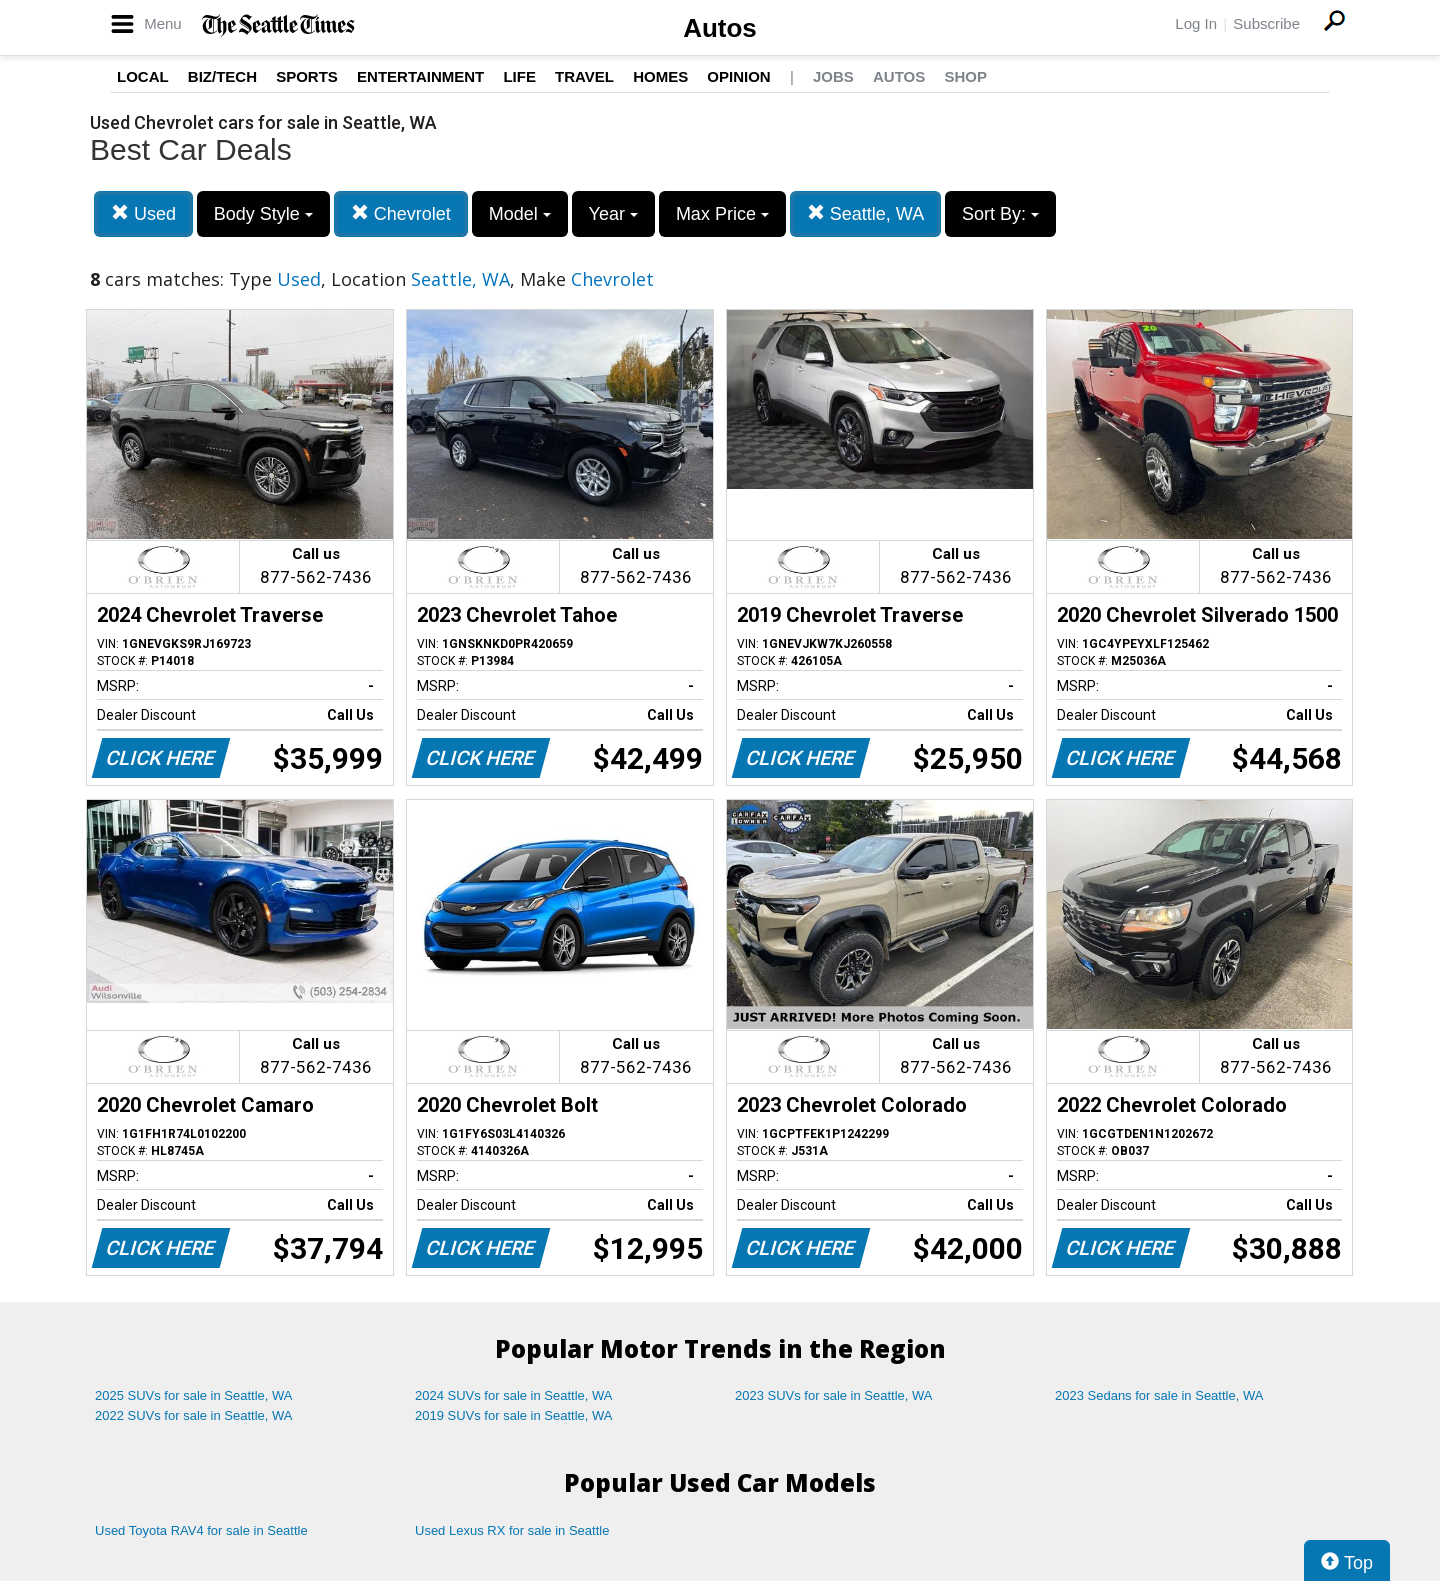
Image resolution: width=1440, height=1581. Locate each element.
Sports (307, 76)
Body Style (263, 214)
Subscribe (1266, 23)
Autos (720, 28)
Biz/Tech (222, 76)
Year (613, 214)
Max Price (722, 214)
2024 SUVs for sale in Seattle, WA (514, 1395)
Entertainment (420, 76)
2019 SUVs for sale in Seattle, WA (514, 1415)
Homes (660, 76)
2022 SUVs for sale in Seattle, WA (194, 1415)
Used (143, 213)
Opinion (738, 76)
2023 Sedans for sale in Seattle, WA (1159, 1395)
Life (519, 76)
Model (520, 214)
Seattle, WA (865, 213)
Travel (584, 76)
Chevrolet (401, 213)
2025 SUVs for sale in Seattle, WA (194, 1395)
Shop (965, 76)
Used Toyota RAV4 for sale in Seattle (201, 1530)
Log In (1196, 23)
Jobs (833, 76)
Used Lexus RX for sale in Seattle (512, 1530)
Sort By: (1000, 214)
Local (143, 76)
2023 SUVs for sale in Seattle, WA (834, 1395)
